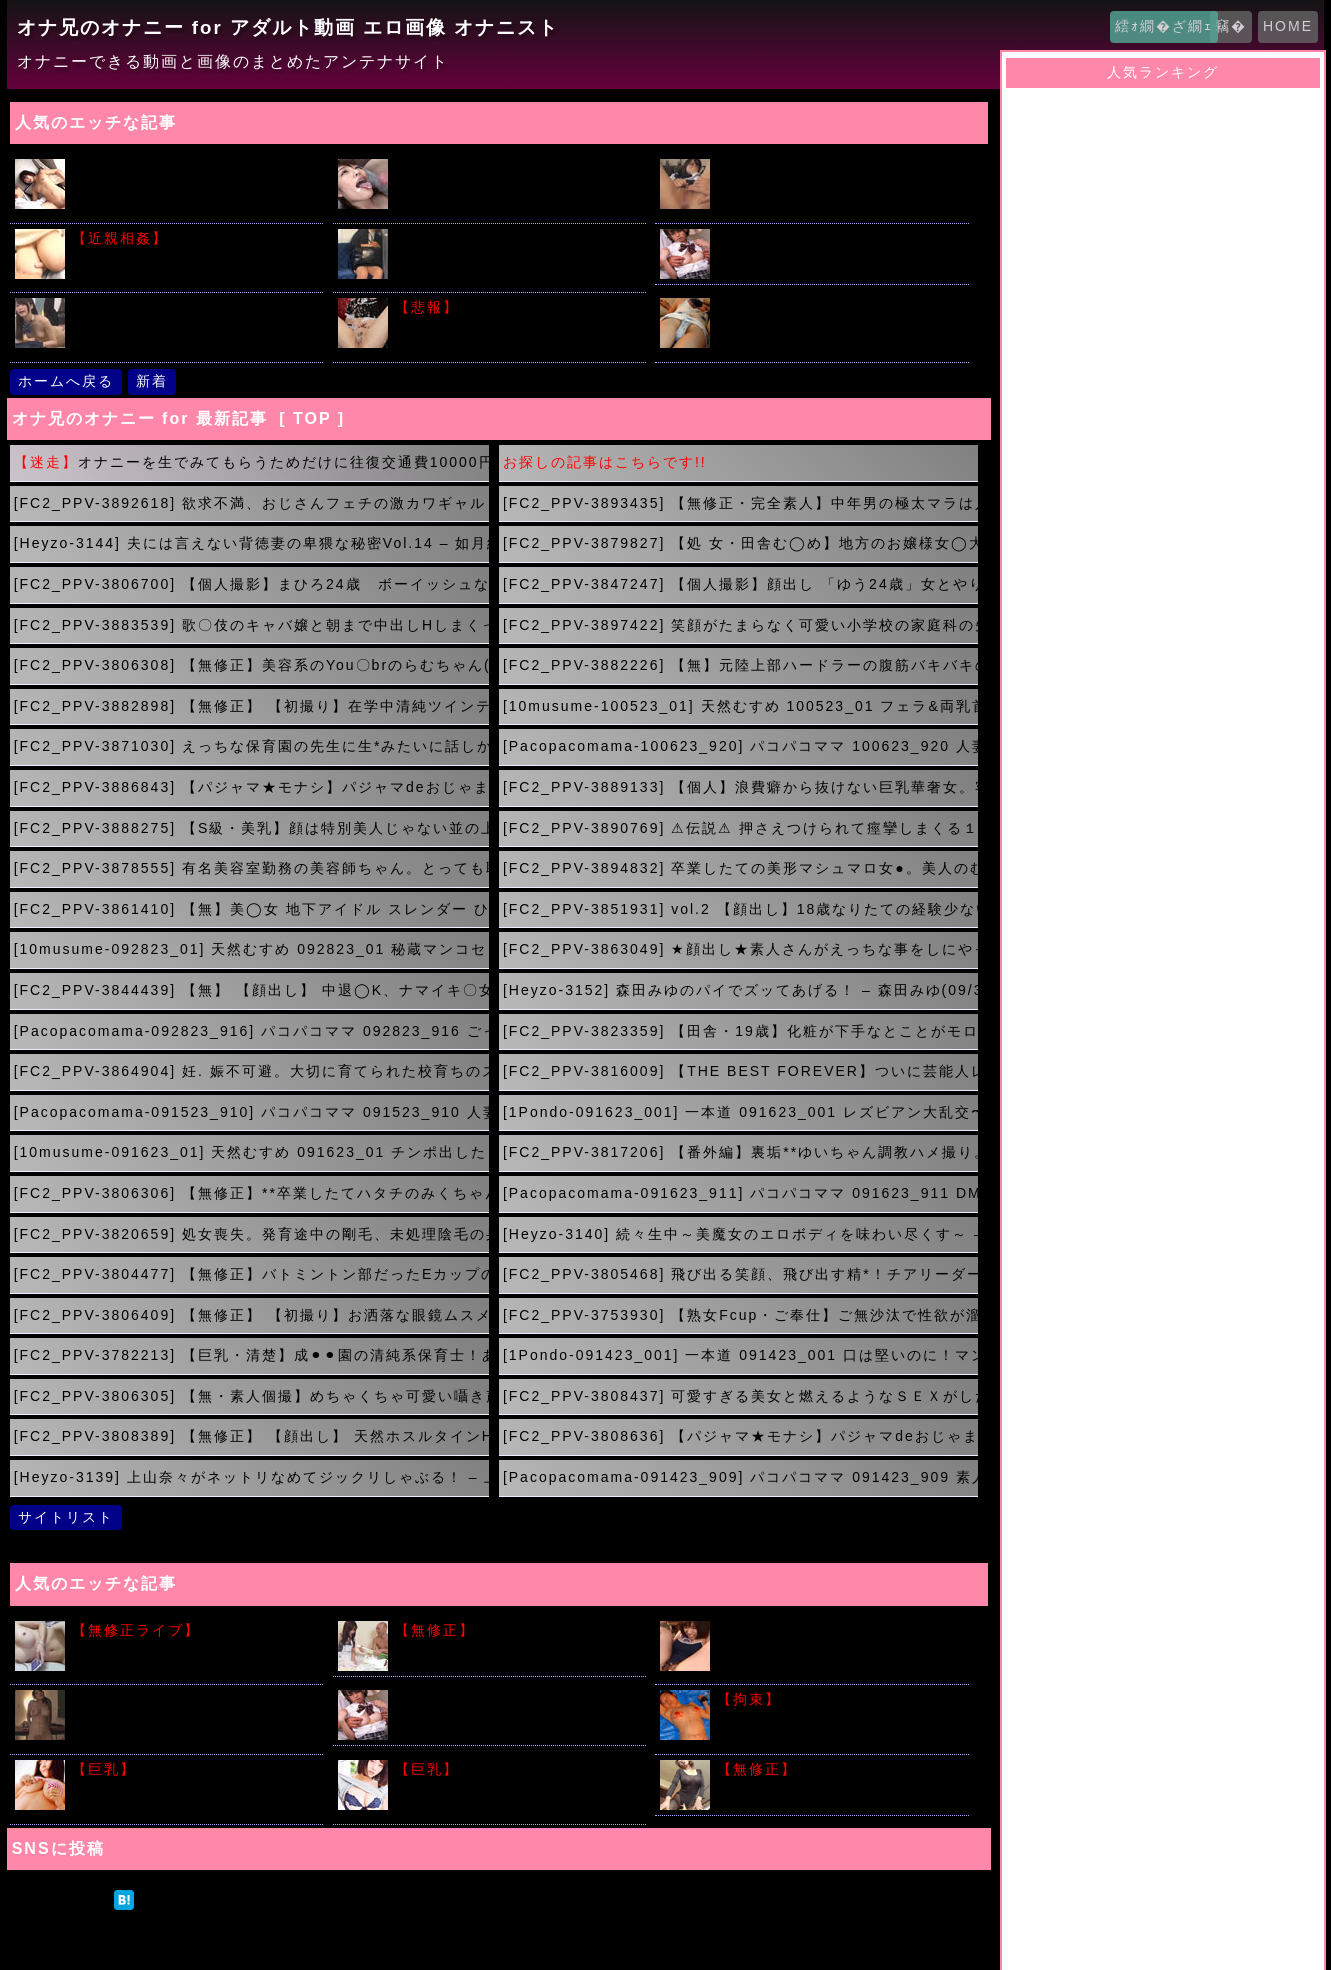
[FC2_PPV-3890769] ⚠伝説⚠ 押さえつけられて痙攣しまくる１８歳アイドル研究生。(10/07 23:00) (740, 828)
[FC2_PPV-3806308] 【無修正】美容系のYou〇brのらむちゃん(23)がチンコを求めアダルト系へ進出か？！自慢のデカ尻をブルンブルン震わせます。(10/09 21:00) (251, 665)
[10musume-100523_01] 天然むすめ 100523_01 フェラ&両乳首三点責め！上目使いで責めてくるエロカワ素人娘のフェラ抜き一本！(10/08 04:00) (740, 706)
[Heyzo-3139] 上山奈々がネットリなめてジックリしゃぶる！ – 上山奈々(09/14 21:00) (251, 1477)
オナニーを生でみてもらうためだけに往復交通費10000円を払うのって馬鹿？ (251, 462)
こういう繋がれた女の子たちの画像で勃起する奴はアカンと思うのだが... (836, 1718)
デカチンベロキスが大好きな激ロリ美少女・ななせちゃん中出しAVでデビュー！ (838, 187)
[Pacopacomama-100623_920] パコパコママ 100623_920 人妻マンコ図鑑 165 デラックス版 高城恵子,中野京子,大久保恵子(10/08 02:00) (740, 746)
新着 (152, 381)
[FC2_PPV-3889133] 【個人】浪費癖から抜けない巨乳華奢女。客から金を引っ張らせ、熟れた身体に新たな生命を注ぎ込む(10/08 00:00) (740, 787)
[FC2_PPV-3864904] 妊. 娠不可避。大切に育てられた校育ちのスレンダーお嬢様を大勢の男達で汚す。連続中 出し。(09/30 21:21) (251, 1071)
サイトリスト (66, 1517)
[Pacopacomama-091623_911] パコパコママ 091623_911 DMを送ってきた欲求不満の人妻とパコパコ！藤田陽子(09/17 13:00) (740, 1193)
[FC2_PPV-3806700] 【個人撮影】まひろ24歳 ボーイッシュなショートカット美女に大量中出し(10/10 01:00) (251, 584)
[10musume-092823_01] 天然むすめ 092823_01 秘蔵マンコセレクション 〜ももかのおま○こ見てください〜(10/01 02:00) (251, 949)
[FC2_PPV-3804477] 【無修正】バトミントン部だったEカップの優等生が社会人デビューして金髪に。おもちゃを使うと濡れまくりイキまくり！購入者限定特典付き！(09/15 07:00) (251, 1274)
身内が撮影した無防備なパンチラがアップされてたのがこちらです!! (836, 326)
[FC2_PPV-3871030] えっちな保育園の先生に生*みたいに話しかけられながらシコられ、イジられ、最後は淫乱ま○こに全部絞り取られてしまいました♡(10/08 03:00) (251, 746)
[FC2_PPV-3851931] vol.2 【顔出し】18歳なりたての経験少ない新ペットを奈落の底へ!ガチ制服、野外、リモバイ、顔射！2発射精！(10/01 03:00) (740, 909)
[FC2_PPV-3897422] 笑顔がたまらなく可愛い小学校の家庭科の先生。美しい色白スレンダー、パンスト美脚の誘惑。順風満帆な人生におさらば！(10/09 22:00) (740, 625)
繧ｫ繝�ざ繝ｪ (1164, 26)
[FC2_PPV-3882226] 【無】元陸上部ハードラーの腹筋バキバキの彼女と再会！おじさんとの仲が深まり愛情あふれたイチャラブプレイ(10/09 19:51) (740, 665)
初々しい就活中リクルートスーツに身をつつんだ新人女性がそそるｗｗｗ (514, 257)
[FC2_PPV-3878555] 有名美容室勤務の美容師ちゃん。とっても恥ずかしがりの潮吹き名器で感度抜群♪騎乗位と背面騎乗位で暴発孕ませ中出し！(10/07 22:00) (251, 868)
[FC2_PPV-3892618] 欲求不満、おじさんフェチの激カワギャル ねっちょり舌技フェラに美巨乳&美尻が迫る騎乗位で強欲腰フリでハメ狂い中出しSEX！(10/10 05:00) (251, 503)
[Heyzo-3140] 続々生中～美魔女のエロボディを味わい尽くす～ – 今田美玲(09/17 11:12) (740, 1234)
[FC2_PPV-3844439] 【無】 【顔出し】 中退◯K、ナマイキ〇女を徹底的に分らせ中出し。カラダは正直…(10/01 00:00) (251, 990)
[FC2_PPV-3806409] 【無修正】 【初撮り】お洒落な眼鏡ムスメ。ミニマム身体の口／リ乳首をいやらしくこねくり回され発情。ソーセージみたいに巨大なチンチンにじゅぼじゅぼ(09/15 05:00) (251, 1315)
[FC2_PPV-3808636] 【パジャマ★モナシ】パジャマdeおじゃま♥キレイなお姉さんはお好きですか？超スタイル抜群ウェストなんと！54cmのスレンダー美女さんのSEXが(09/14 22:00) (740, 1436)
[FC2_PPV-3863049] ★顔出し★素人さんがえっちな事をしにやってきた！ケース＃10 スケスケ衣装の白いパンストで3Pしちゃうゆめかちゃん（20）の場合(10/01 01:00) (740, 949)
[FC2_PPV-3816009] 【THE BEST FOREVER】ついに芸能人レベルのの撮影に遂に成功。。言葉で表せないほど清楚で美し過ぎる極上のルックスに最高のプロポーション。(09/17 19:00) (740, 1071)
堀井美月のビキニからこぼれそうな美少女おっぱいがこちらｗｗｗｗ (191, 1788)
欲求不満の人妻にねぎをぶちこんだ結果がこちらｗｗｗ (514, 1640)
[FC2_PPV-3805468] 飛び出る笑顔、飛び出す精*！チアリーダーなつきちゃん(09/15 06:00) (740, 1274)
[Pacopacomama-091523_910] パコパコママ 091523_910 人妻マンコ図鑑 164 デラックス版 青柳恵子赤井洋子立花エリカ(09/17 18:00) (251, 1112)
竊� (1231, 26)
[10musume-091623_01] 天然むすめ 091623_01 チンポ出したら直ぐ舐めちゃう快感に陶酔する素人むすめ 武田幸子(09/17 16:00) (251, 1152)
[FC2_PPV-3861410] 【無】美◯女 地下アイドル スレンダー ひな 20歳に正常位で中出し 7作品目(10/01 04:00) (251, 909)
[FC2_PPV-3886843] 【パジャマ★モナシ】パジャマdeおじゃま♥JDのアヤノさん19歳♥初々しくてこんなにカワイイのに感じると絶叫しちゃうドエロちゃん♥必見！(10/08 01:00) (251, 787)
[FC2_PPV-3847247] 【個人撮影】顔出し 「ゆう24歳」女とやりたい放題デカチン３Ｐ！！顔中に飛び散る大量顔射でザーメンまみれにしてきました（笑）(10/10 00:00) (740, 584)
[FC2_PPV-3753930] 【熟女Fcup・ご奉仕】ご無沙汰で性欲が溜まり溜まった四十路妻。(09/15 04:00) (740, 1315)
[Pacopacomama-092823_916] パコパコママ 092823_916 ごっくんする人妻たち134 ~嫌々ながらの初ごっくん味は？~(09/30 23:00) (251, 1031)
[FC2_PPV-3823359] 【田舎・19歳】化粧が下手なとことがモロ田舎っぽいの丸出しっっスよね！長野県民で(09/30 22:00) (740, 1031)
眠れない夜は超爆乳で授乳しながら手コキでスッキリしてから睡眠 (191, 257)
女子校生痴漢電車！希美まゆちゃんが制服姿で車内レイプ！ (836, 248)
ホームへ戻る (66, 381)
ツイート (61, 1899)
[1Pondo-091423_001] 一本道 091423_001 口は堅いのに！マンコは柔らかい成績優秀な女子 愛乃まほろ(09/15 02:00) (740, 1355)
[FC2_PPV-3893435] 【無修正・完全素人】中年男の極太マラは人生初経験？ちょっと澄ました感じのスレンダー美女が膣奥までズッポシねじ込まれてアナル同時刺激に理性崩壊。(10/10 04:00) (740, 503)
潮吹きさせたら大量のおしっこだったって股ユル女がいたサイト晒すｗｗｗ (514, 326)
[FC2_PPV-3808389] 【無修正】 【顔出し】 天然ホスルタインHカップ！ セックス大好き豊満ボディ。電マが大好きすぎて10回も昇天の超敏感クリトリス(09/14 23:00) (251, 1436)
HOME (1288, 26)
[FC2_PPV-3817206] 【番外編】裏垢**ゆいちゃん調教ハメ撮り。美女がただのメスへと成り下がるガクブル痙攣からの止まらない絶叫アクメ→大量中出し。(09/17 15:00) (740, 1152)
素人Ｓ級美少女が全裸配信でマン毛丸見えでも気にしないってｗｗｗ (191, 1649)
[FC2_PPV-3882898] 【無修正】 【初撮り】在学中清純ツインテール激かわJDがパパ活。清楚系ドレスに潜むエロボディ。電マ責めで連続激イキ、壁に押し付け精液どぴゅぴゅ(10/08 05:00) (251, 706)
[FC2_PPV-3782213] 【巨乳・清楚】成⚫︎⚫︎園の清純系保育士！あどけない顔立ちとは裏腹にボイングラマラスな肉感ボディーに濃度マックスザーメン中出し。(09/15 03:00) (251, 1355)
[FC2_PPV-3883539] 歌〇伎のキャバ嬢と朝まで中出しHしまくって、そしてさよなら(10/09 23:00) (251, 625)
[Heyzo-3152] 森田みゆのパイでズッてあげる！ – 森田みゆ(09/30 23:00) (740, 990)
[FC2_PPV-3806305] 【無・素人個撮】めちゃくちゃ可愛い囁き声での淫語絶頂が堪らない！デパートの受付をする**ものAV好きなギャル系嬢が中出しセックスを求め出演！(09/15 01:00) (251, 1396)
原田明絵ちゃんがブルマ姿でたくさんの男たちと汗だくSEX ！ (514, 1709)
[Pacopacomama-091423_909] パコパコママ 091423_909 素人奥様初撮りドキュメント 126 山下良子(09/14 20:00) (740, 1477)
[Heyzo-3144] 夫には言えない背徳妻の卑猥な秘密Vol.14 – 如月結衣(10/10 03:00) (251, 543)
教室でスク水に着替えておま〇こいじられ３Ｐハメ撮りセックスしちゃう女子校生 (836, 1649)
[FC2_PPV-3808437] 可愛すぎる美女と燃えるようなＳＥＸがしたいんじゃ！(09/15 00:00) (740, 1396)
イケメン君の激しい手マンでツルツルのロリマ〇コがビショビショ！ (191, 187)
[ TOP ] (312, 418)
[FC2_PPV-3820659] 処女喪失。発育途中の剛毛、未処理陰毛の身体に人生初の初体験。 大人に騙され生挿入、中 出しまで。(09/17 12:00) (251, 1234)
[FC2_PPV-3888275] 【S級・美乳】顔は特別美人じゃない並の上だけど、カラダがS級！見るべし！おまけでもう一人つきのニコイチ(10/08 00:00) (251, 828)
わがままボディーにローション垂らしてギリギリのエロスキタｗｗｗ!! (514, 1788)
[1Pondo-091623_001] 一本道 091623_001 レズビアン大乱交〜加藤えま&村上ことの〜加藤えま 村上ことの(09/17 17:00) (740, 1112)
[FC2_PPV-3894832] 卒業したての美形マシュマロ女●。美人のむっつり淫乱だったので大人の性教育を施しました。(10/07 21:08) (740, 868)
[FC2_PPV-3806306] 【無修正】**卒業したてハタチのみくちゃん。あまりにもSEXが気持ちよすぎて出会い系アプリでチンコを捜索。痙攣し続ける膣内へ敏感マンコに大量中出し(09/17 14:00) (251, 1193)
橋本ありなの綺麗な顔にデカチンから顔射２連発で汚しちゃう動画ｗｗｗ (514, 187)
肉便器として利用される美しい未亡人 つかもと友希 (836, 1779)
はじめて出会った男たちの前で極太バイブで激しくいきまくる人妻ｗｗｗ (191, 1718)
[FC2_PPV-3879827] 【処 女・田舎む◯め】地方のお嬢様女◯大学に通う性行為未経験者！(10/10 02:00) (740, 543)
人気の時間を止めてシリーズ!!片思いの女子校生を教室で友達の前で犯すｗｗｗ (190, 326)
